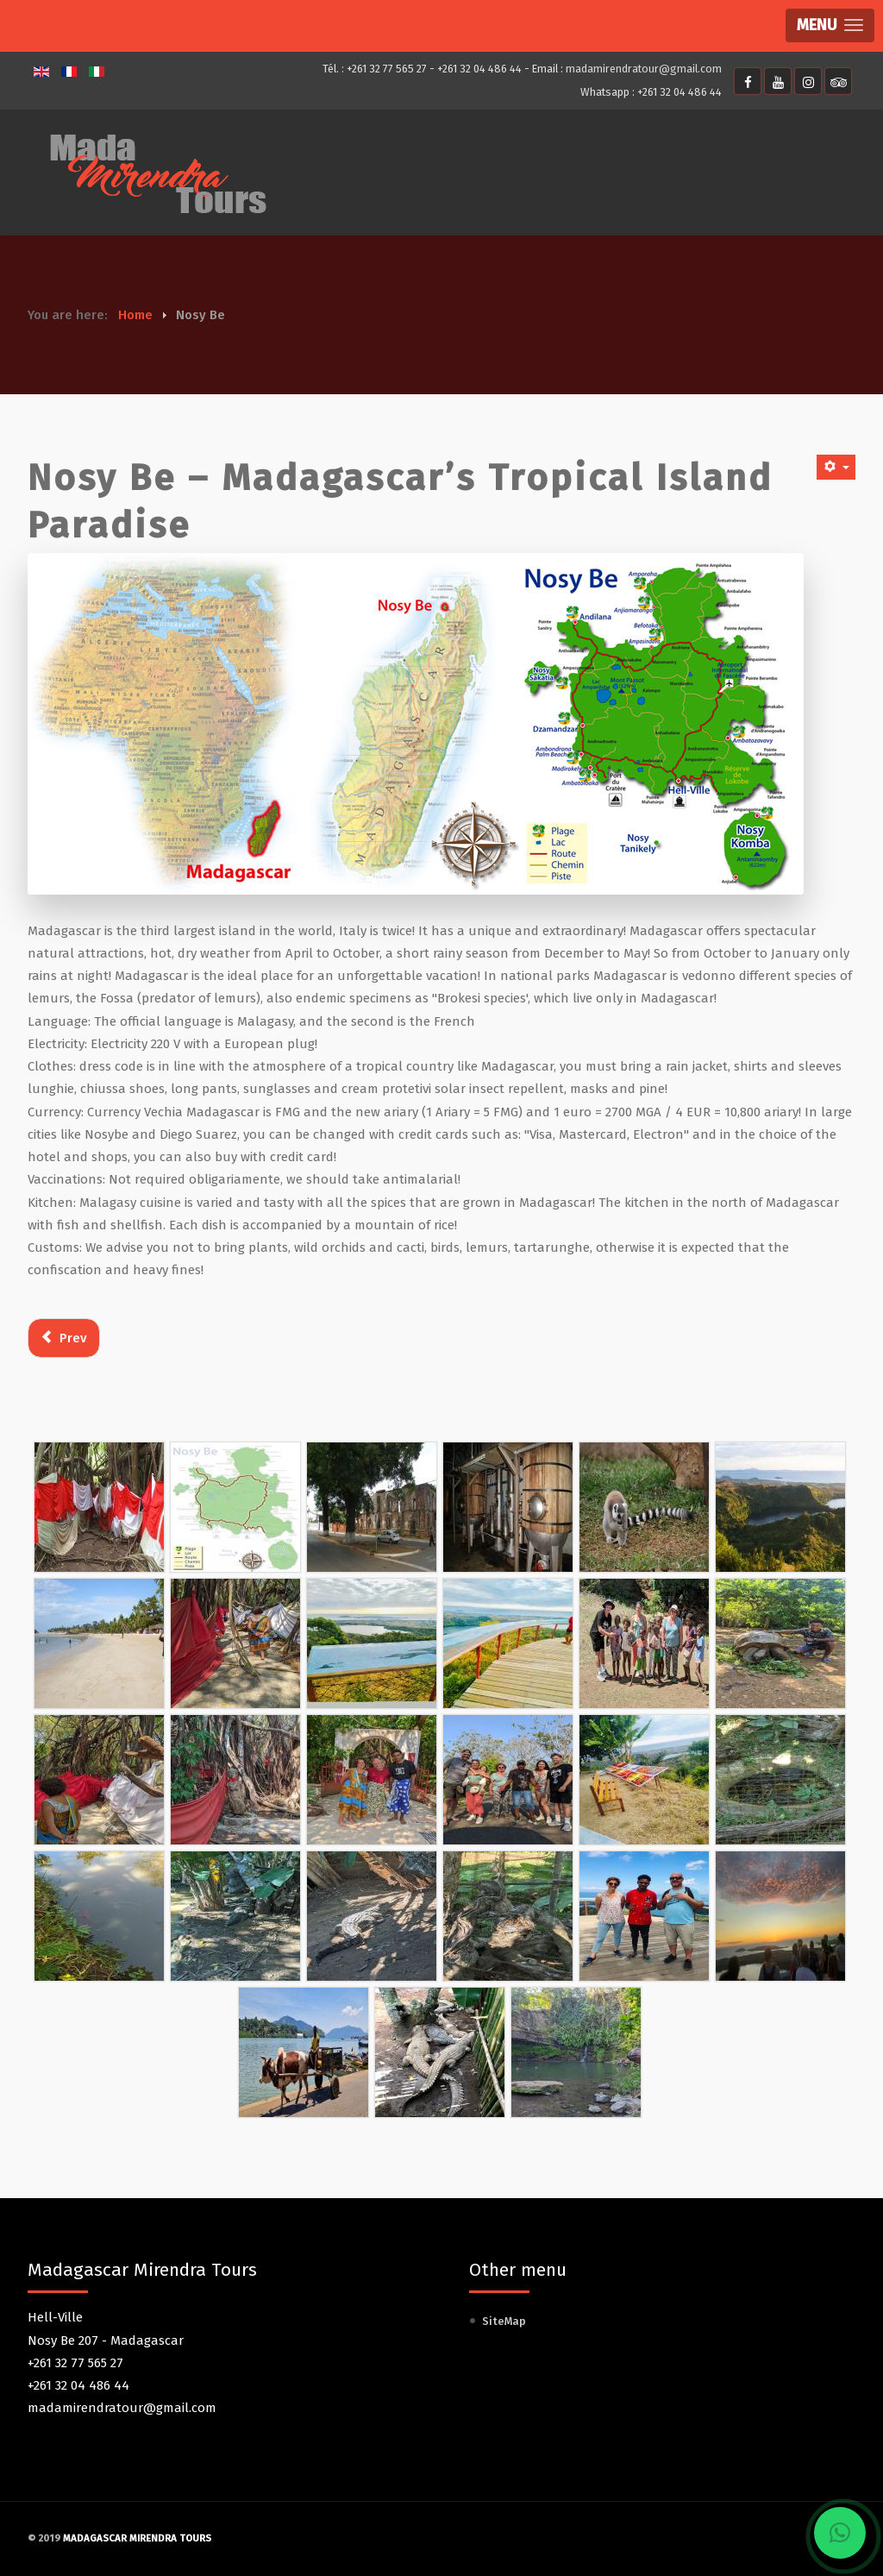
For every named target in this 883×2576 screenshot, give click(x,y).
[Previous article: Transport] (64, 1338)
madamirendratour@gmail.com (644, 68)
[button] (830, 25)
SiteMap (504, 2321)
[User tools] (836, 467)
